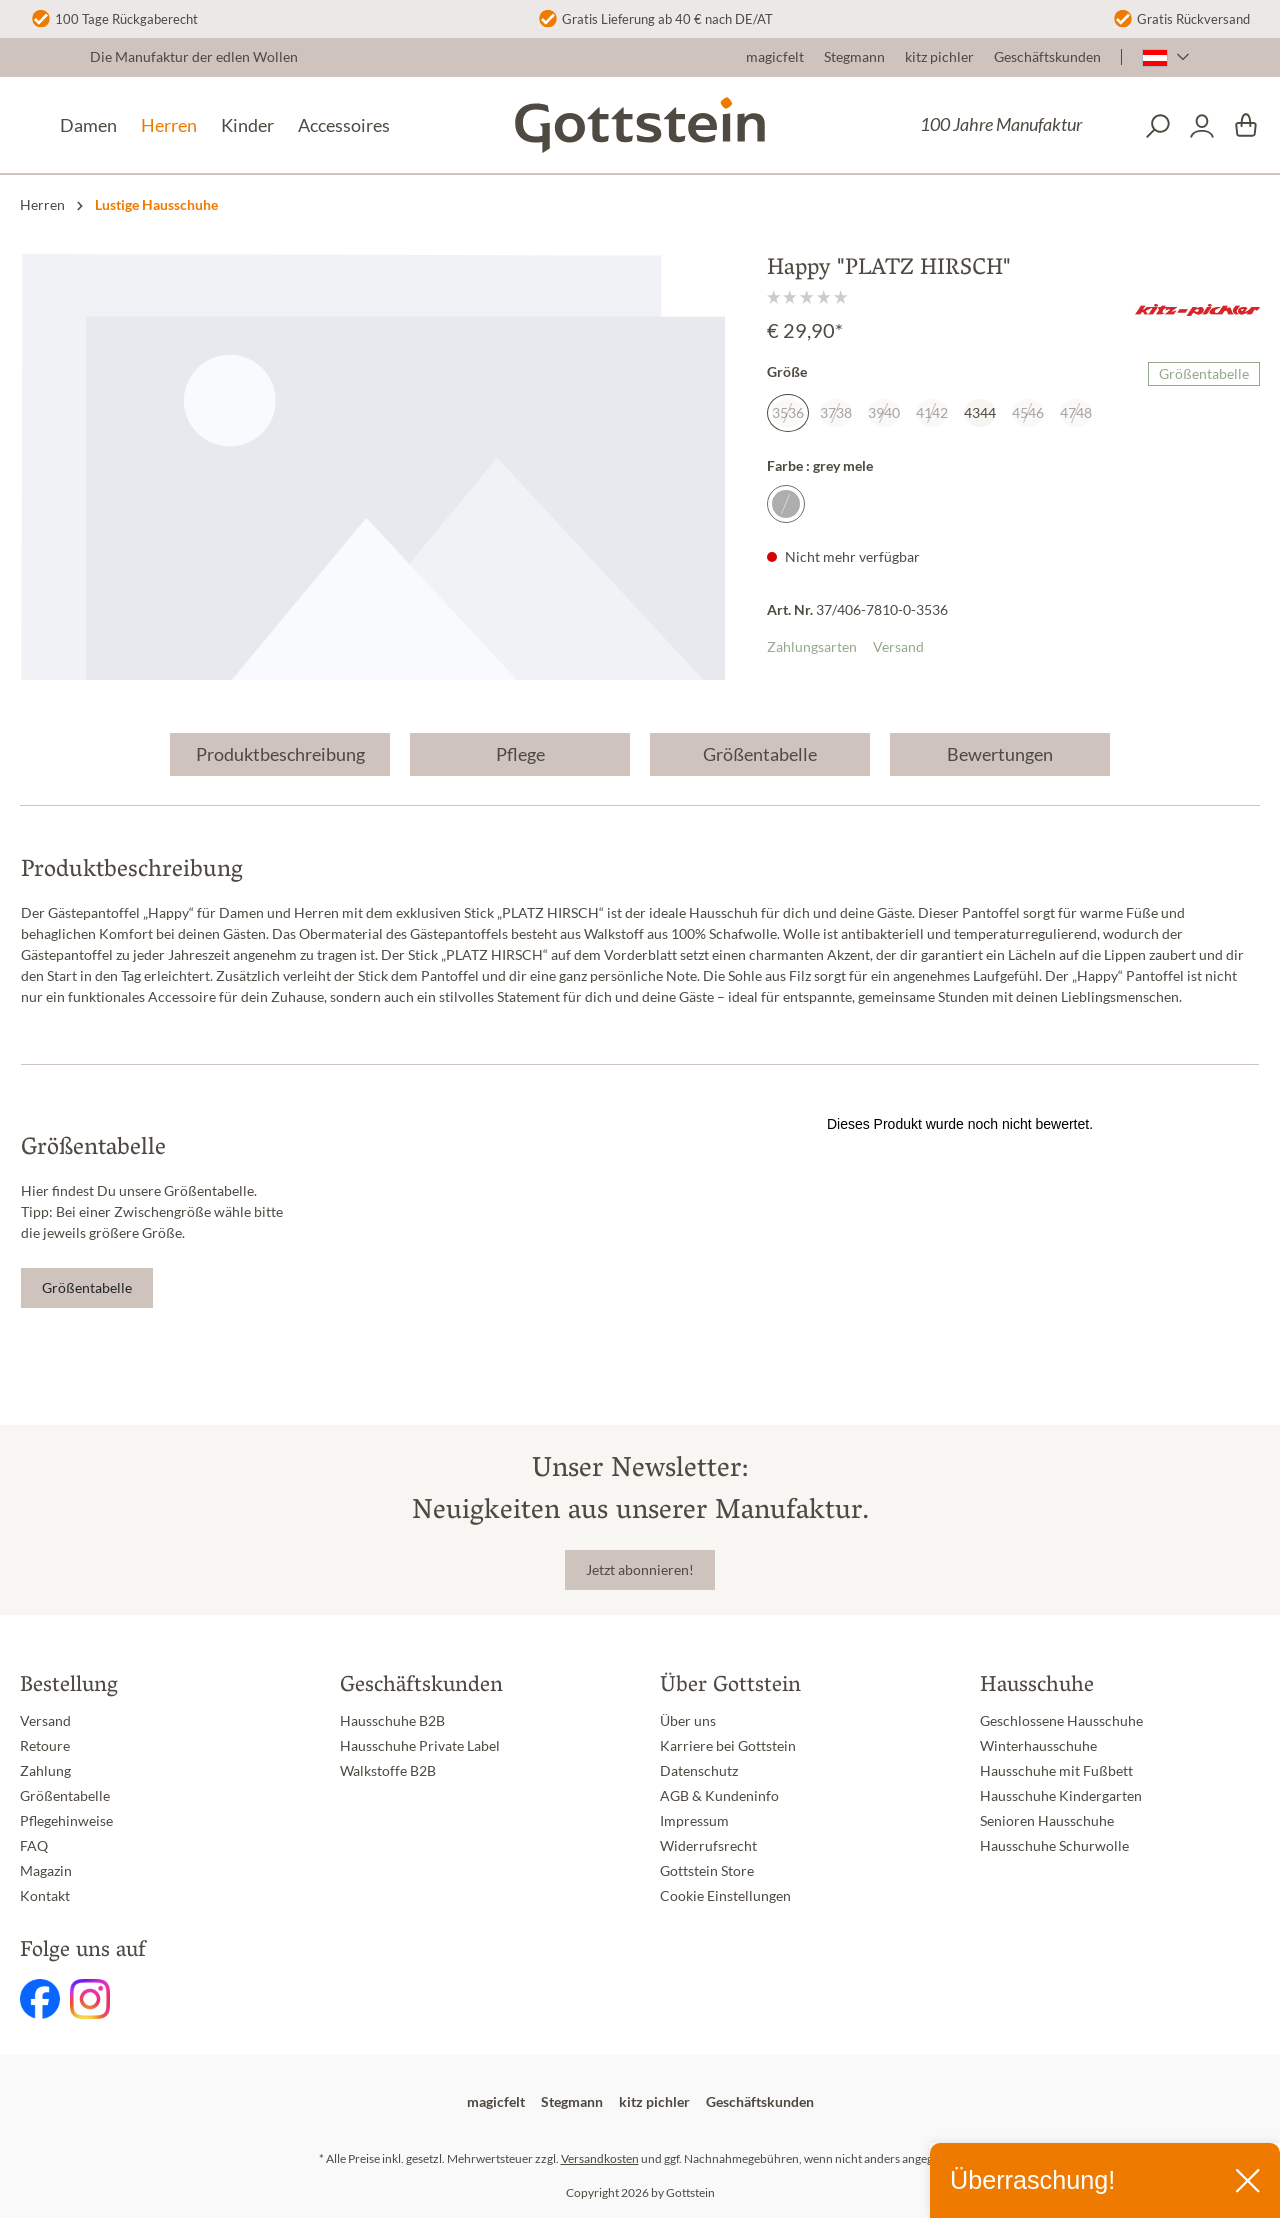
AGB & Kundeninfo (719, 1796)
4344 (980, 413)
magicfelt (775, 57)
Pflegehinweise (66, 1821)
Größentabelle (1204, 374)
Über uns (688, 1721)
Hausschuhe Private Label (420, 1746)
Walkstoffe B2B (388, 1771)
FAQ (34, 1846)
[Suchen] (1158, 126)
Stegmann (854, 57)
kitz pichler (939, 57)
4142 (932, 413)
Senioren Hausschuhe (1047, 1821)
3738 (836, 413)
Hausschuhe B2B (392, 1721)
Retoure (45, 1746)
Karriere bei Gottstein (728, 1746)
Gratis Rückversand (1193, 19)
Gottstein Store (707, 1871)
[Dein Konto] (1202, 126)
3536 (788, 413)
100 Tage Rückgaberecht (126, 19)
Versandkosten (600, 2158)
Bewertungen (1000, 754)
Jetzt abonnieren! (640, 1570)
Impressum (694, 1821)
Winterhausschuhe (1038, 1746)
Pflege (520, 754)
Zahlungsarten (812, 647)
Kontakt (45, 1896)
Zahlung (45, 1771)
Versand (898, 647)
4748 (1076, 413)
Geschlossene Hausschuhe (1061, 1721)
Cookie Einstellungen (725, 1896)
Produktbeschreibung (280, 754)
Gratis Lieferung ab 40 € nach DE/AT (667, 19)
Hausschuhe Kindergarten (1061, 1796)
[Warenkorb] (1246, 126)
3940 (884, 413)
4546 (1028, 413)
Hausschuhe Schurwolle (1054, 1846)
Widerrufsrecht (708, 1846)
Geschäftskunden (1047, 57)
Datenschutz (699, 1771)
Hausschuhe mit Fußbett (1056, 1771)
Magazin (46, 1871)
